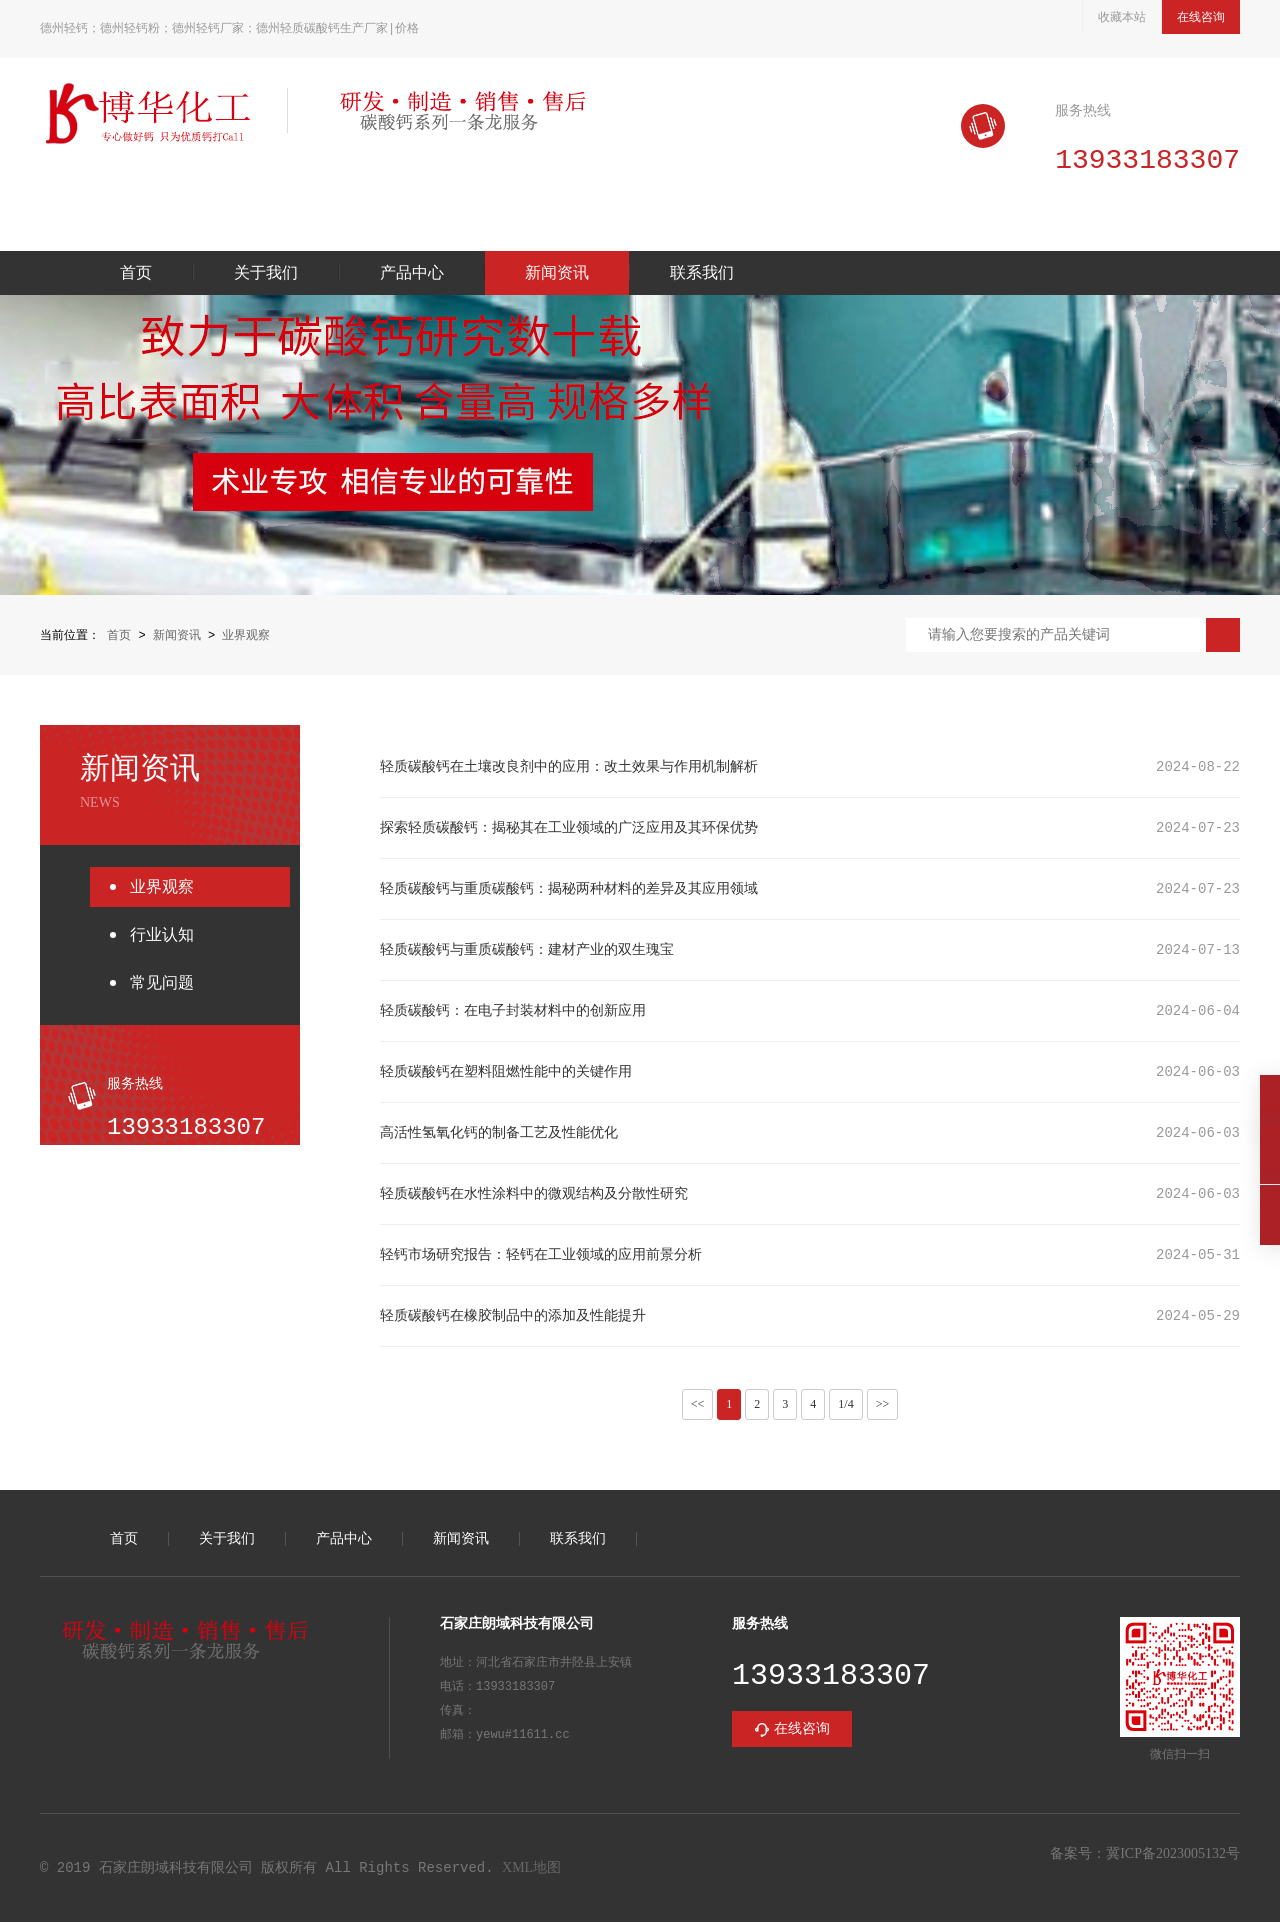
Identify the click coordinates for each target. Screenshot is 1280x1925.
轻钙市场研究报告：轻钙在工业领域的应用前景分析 (541, 1256)
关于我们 (266, 275)
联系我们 (702, 275)
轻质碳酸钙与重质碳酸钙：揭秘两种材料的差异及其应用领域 (569, 890)
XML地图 (531, 1870)
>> (883, 1405)
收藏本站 (1122, 17)
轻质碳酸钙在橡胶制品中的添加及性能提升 (513, 1317)
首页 (136, 275)
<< (698, 1405)
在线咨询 (1201, 17)
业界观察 (246, 637)
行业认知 (162, 936)
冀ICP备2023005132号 (1173, 1856)
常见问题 (162, 984)
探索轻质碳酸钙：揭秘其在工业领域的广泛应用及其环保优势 (569, 829)
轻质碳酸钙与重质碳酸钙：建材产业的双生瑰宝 (527, 951)
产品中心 (412, 275)
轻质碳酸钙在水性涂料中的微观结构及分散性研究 (534, 1195)
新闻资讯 (557, 275)
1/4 (845, 1406)
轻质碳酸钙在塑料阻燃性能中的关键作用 (506, 1073)
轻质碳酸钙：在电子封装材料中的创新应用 (513, 1012)
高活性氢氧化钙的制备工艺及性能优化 (499, 1134)
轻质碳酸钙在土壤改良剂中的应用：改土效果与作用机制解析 (569, 768)
